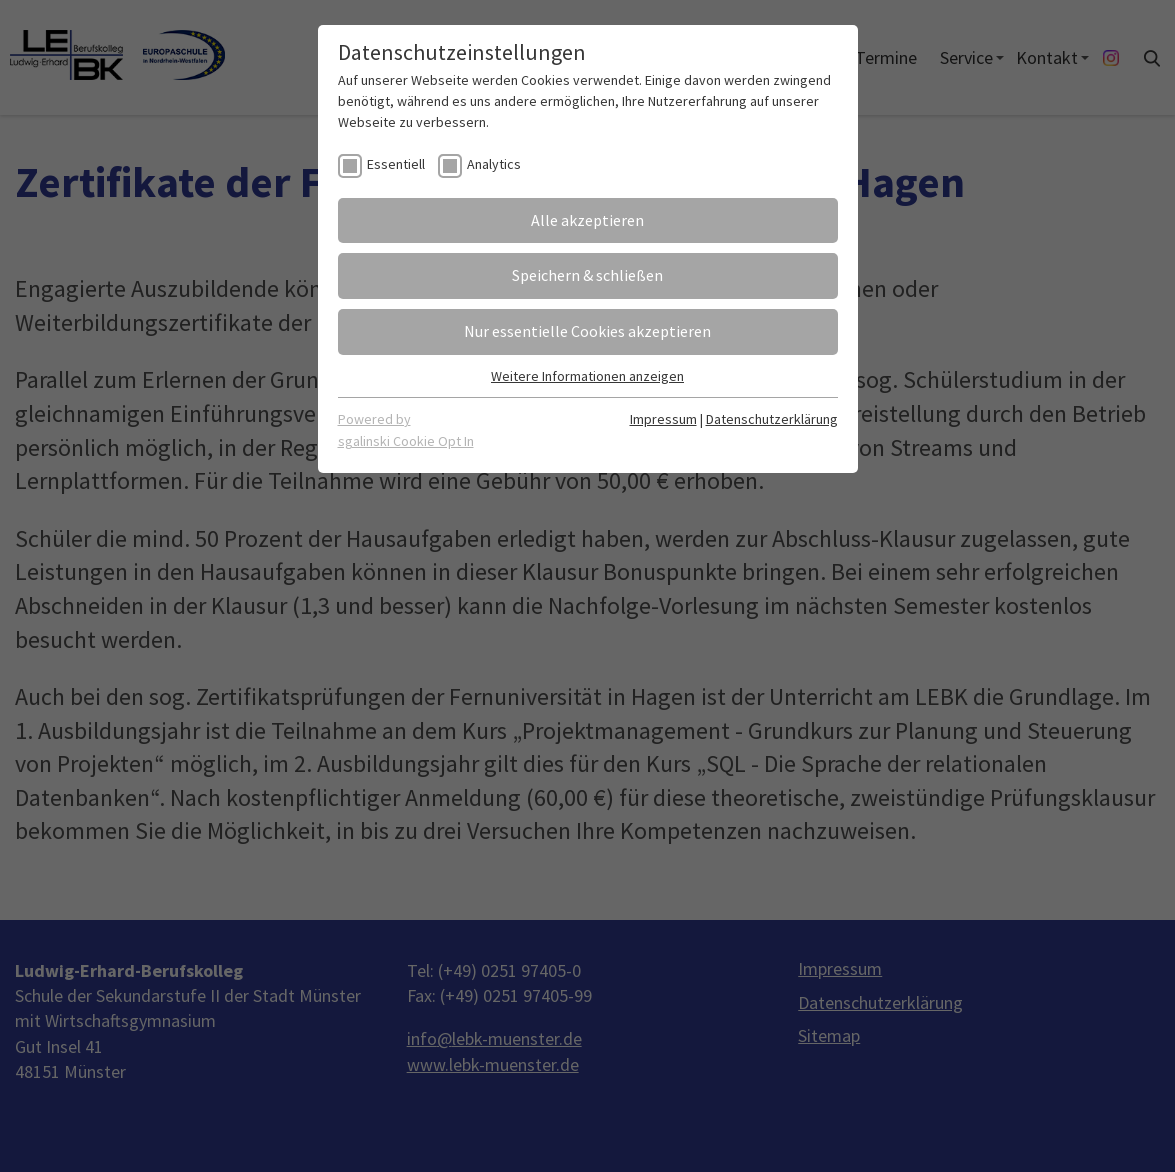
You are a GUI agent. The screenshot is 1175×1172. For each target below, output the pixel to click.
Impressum (663, 419)
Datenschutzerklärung (772, 419)
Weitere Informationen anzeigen (587, 376)
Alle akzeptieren (587, 220)
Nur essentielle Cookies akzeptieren (587, 331)
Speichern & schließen (587, 275)
